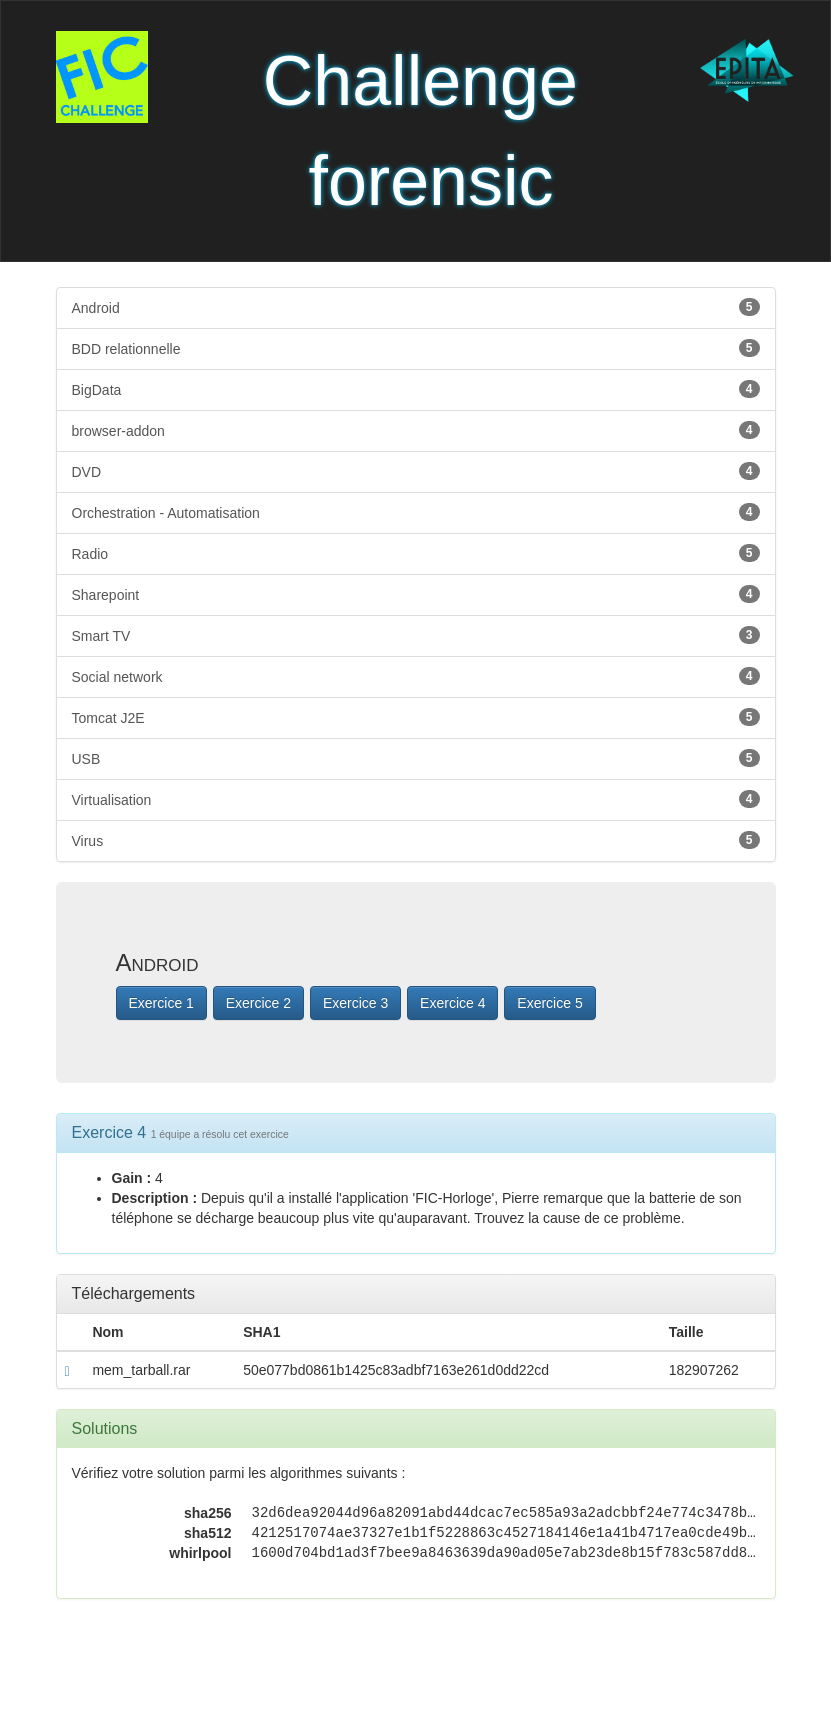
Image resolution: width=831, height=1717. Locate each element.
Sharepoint (416, 594)
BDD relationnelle (416, 348)
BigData (416, 389)
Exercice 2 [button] (258, 1003)
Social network (416, 676)
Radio (416, 553)
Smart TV (416, 635)
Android (416, 307)
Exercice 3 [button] (355, 1003)
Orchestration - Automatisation (416, 512)
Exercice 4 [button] (452, 1003)
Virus (416, 840)
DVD (416, 471)
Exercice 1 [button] (161, 1003)
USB (416, 758)
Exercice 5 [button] (549, 1003)
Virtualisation (416, 799)
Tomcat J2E (416, 717)
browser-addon (416, 430)
